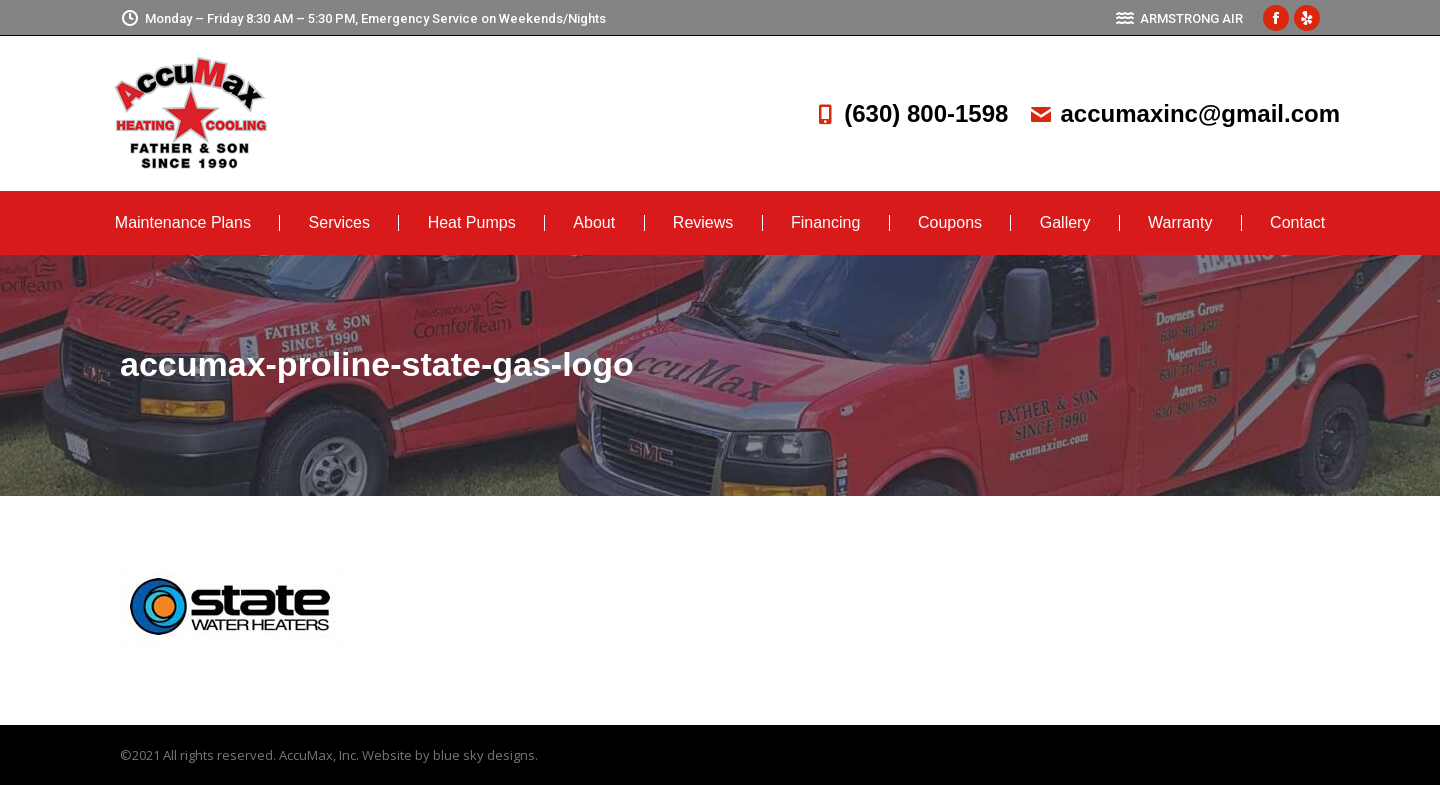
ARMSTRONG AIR (1179, 18)
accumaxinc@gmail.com (1184, 113)
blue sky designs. (485, 755)
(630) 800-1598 (910, 113)
